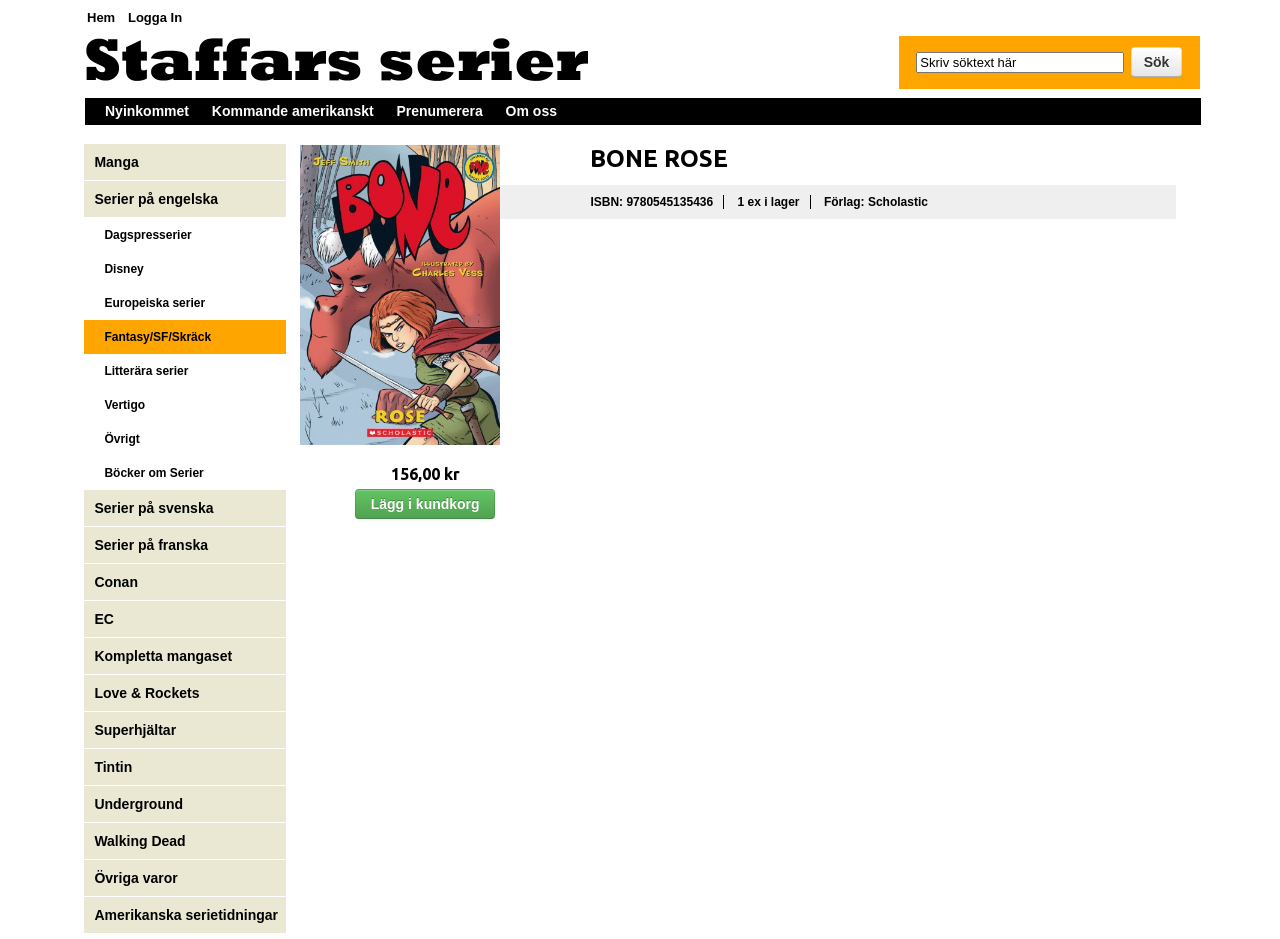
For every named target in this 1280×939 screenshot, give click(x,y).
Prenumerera (439, 111)
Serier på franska (151, 545)
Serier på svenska (155, 508)
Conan (116, 582)
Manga (118, 162)
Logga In (155, 17)
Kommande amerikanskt (293, 111)
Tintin (113, 767)
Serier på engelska (158, 199)
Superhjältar (137, 730)
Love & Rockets (146, 693)
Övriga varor (135, 878)
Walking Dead (139, 841)
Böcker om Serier (148, 473)
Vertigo (119, 405)
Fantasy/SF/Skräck (152, 337)
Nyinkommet (147, 111)
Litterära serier (141, 371)
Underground (138, 804)
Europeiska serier (149, 303)
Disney (120, 269)
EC (103, 619)
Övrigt (116, 439)
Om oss (531, 111)
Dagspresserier (142, 235)
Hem (101, 17)
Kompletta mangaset (163, 656)
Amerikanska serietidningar (186, 915)
